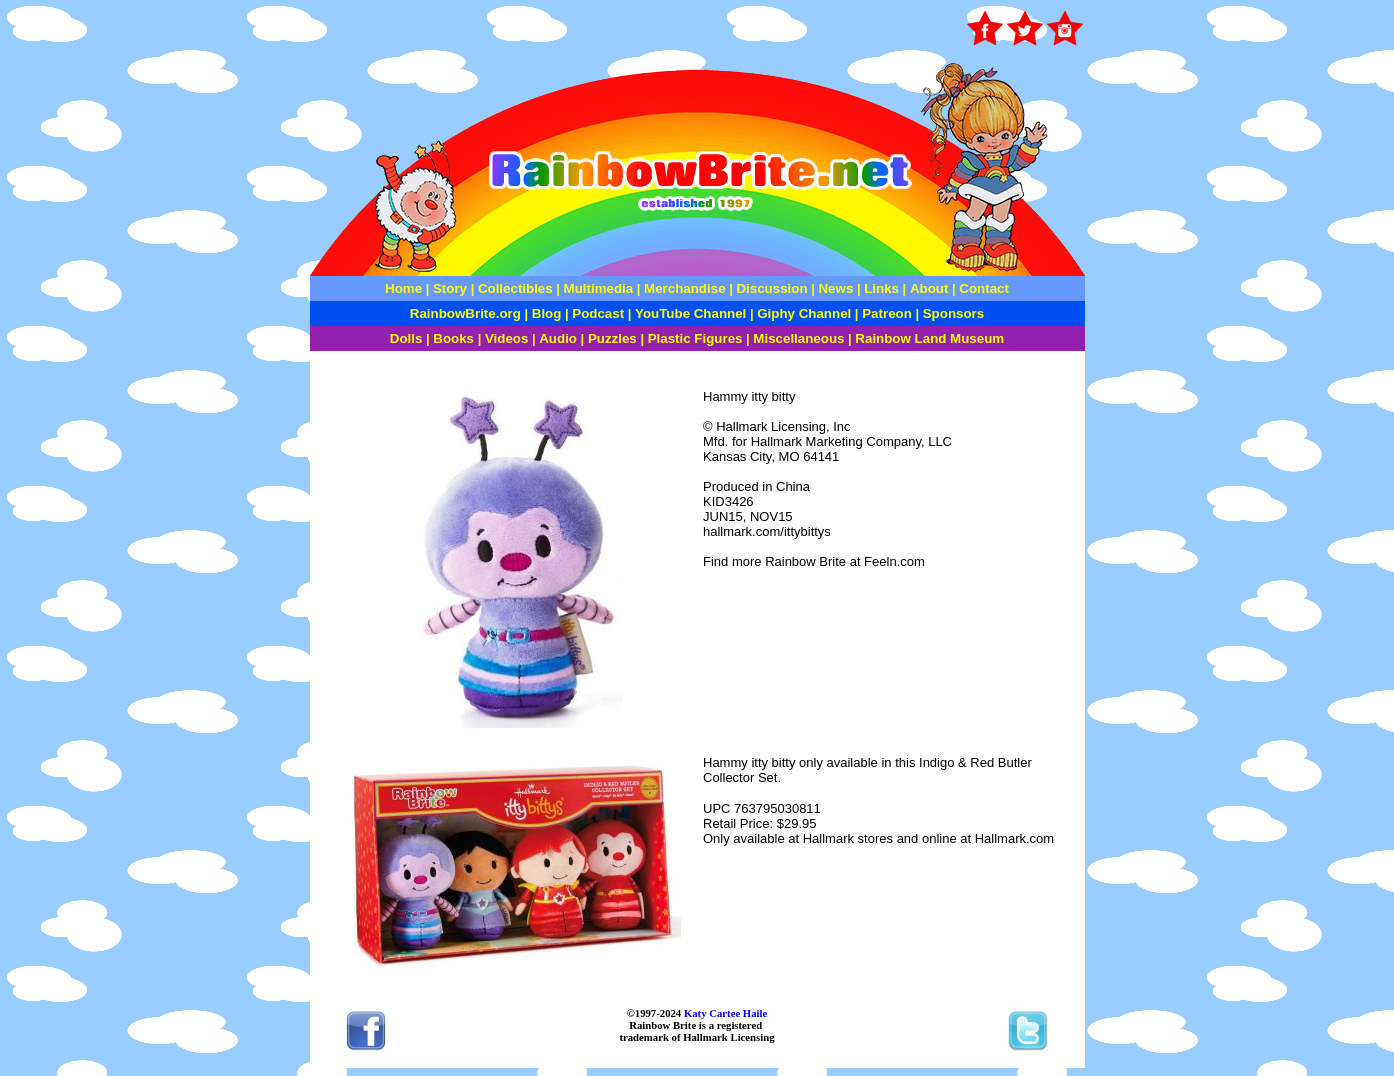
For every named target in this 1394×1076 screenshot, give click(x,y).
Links (881, 288)
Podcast (598, 313)
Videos (506, 338)
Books (453, 338)
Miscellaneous (798, 338)
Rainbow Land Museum (929, 338)
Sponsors (953, 313)
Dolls (406, 338)
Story (450, 288)
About (931, 288)
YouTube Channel (690, 313)
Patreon (885, 313)
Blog (547, 313)
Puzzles (612, 338)
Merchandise (684, 288)
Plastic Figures (695, 338)
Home (403, 288)
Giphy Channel (804, 313)
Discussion (771, 288)
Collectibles (515, 288)
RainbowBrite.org (465, 313)
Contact (984, 288)
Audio (558, 338)
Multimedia (599, 288)
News (834, 288)
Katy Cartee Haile (724, 1013)
